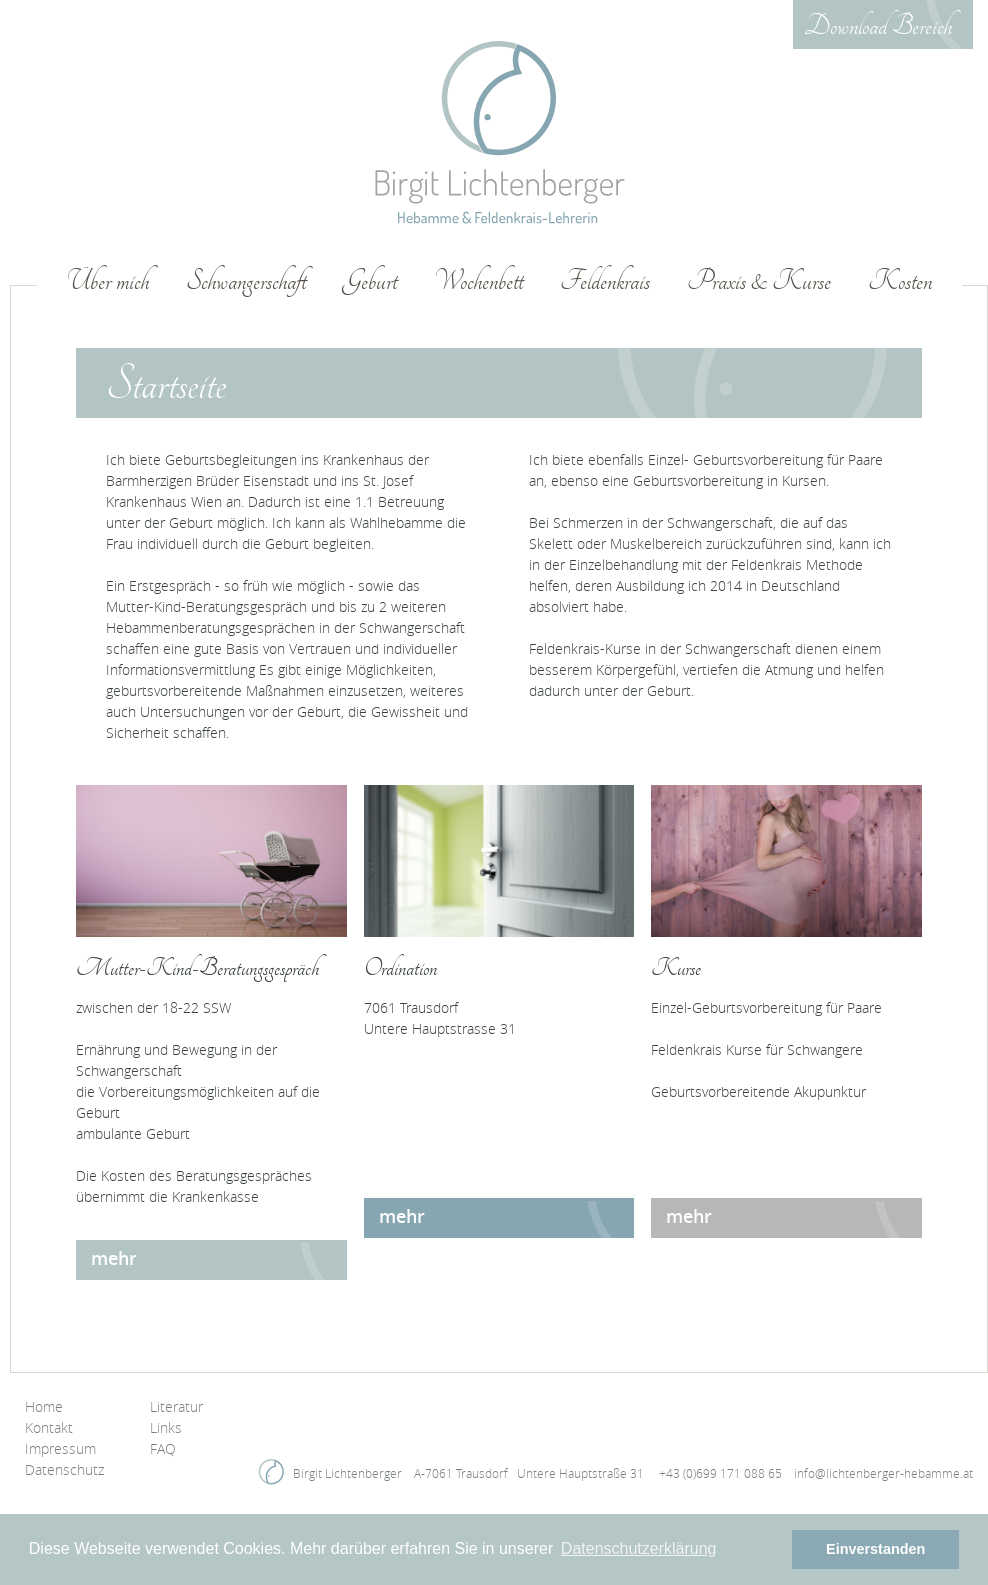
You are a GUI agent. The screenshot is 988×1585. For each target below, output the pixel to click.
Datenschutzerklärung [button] (639, 1548)
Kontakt (49, 1427)
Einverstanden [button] (875, 1549)
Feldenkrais (605, 282)
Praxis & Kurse (759, 282)
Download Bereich (878, 27)
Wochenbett (478, 282)
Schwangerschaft (246, 282)
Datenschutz (64, 1469)
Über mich (108, 282)
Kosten (900, 282)
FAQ (163, 1448)
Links (166, 1427)
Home (44, 1406)
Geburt (370, 282)
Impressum (60, 1448)
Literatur (176, 1406)
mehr (114, 1258)
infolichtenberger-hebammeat (883, 1473)
